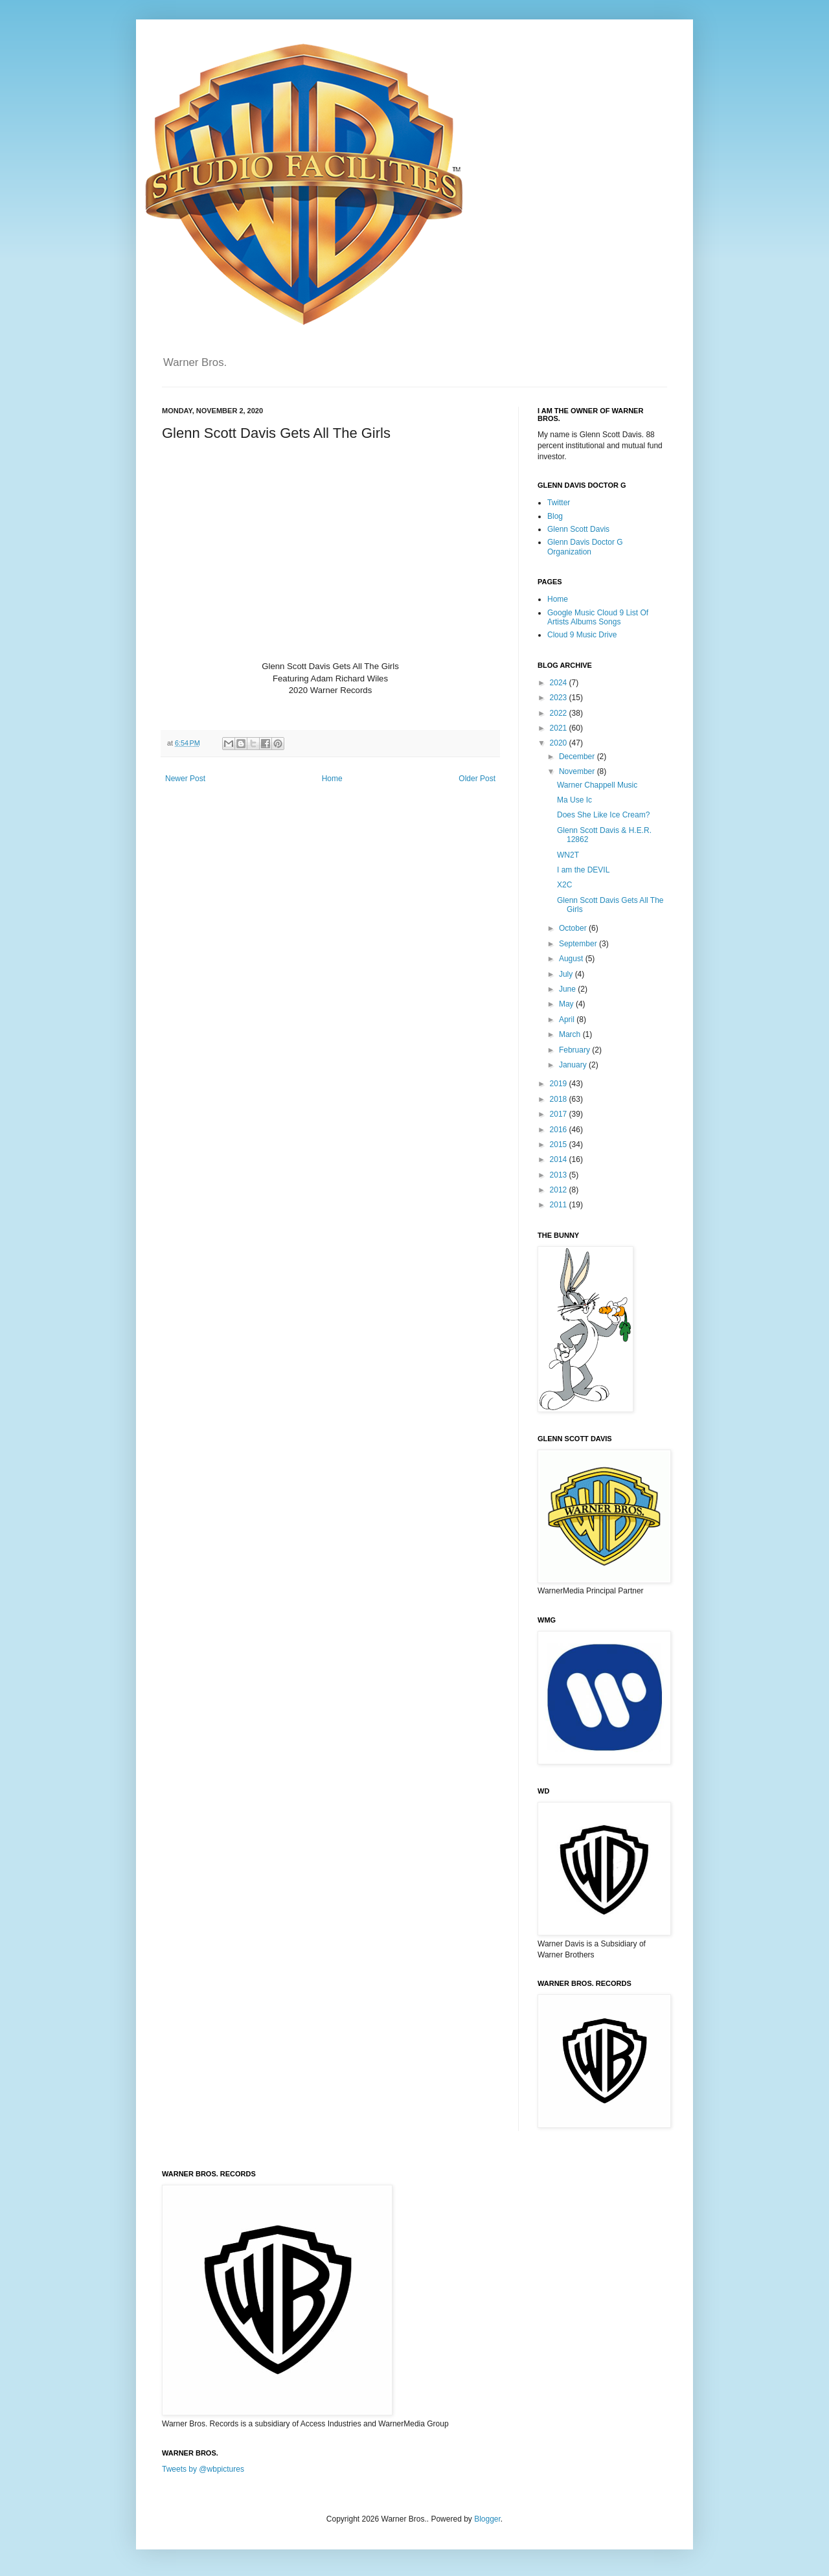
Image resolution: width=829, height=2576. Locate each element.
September (579, 943)
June (568, 989)
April (567, 1019)
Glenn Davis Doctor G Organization (585, 547)
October (574, 928)
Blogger (487, 2519)
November (578, 771)
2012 (559, 1189)
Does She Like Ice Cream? (603, 814)
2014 (559, 1159)
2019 (559, 1083)
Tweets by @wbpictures (203, 2469)
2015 (559, 1144)
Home (332, 778)
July (567, 974)
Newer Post (185, 778)
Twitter (558, 502)
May (567, 1004)
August (572, 958)
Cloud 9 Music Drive (582, 634)
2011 (559, 1204)
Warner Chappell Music (597, 785)
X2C (564, 884)
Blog (555, 516)
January (574, 1064)
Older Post (477, 778)
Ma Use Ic (574, 799)
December (578, 756)
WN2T (568, 855)
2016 (559, 1129)
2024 (559, 682)
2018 (559, 1099)
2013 (559, 1175)
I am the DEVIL (583, 869)
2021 (559, 728)
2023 (559, 697)
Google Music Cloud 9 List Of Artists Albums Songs (597, 617)
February (575, 1049)
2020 (559, 742)
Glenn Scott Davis (578, 529)
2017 (559, 1114)
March (571, 1034)
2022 (559, 713)
